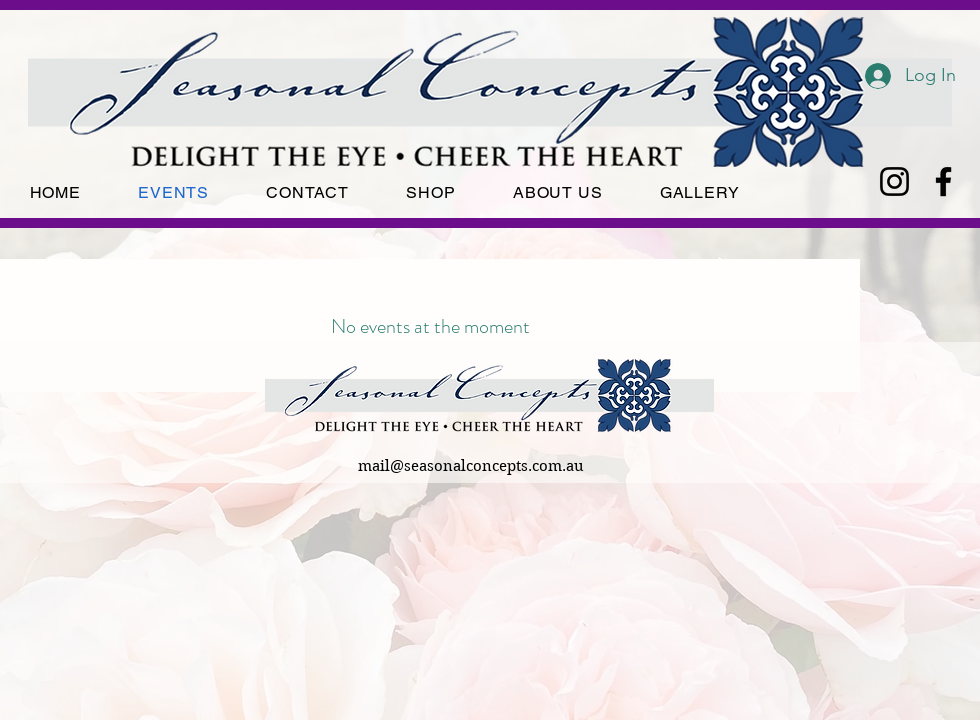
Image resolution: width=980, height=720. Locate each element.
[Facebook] (943, 181)
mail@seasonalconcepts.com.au (471, 466)
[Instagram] (894, 181)
